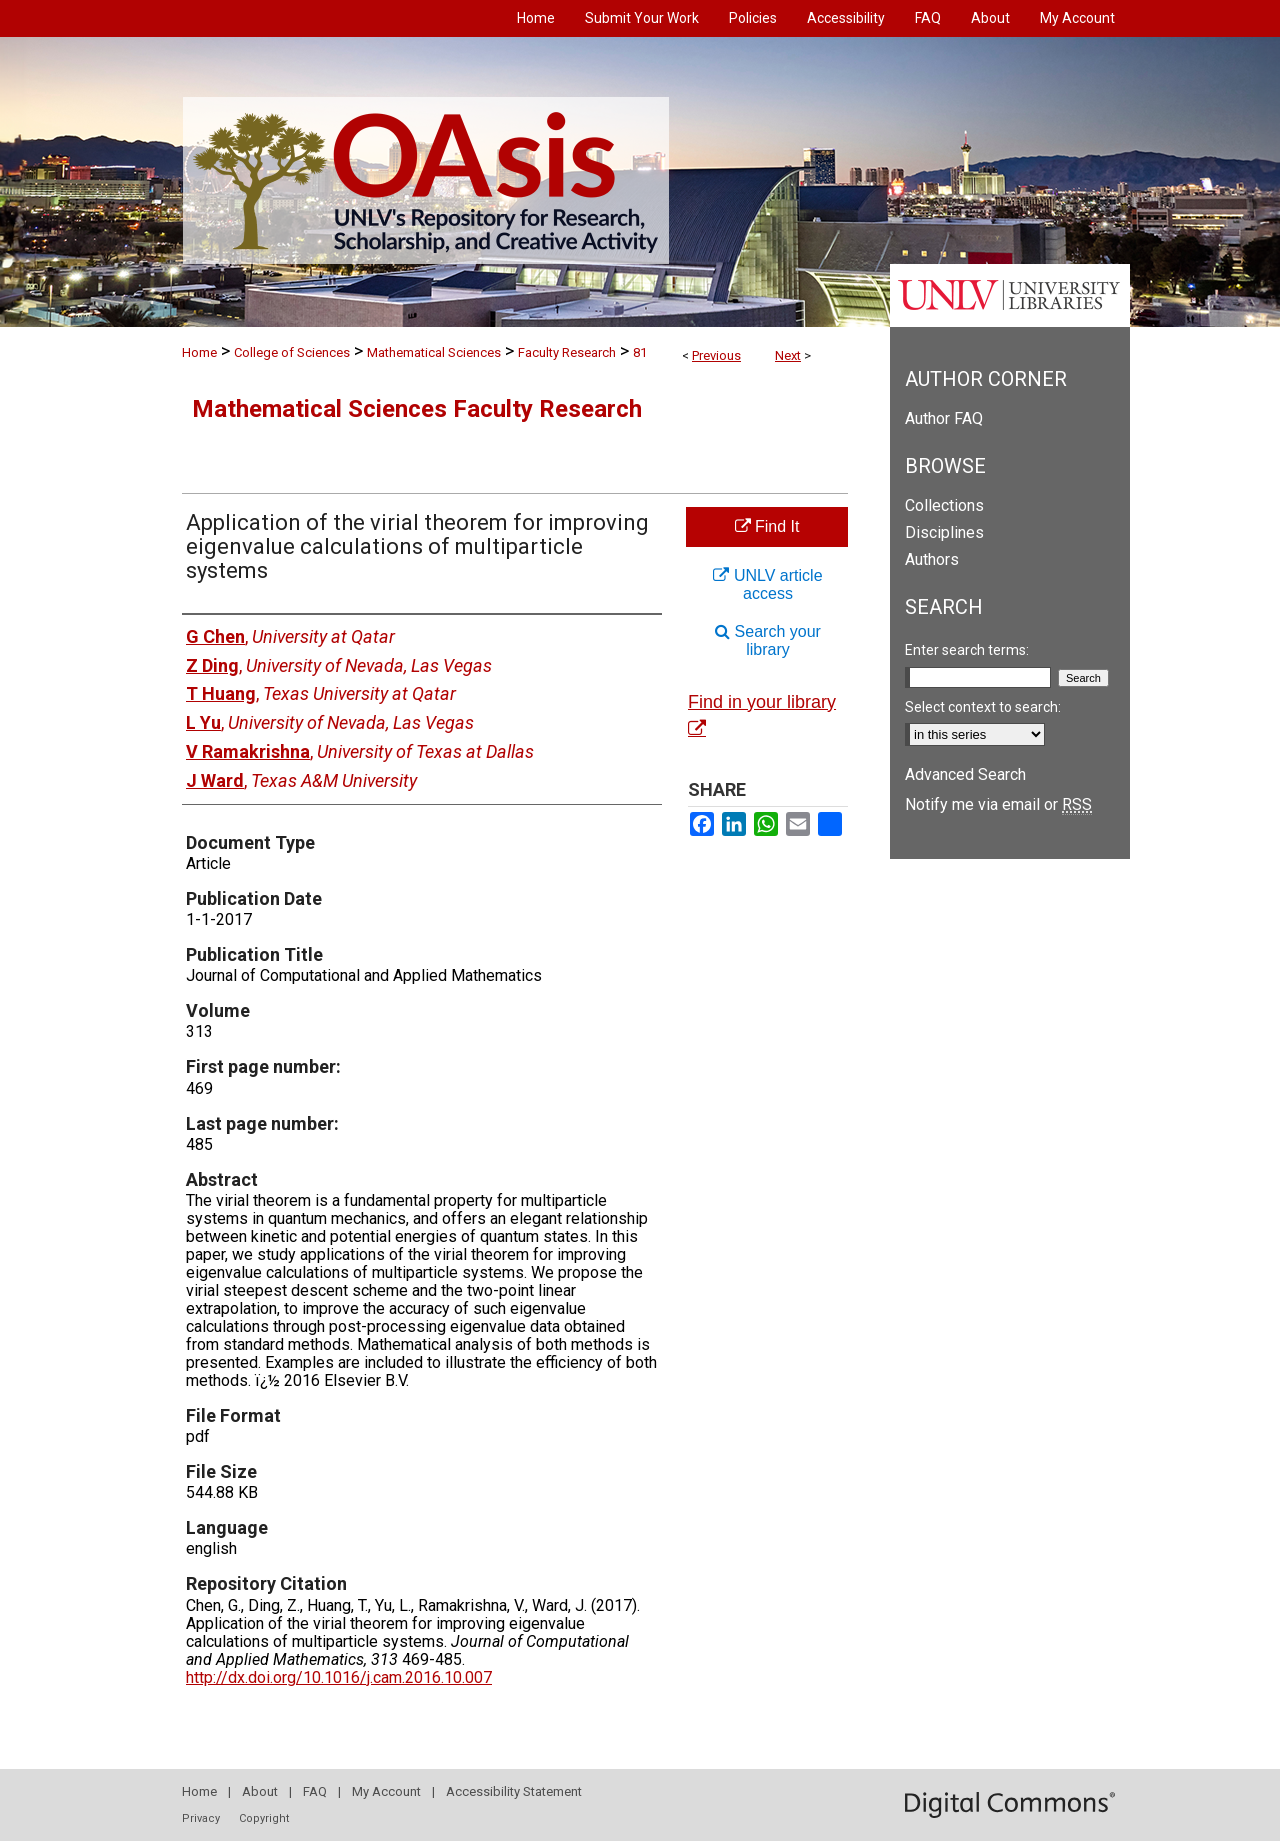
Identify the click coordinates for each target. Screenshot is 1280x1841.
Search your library (768, 640)
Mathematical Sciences (434, 352)
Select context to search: (983, 707)
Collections (944, 505)
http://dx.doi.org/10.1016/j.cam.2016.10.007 (339, 1677)
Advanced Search (965, 774)
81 (640, 352)
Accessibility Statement (514, 1791)
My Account (386, 1791)
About (260, 1791)
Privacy (201, 1818)
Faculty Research (567, 352)
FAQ (315, 1791)
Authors (932, 559)
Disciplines (944, 532)
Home (199, 352)
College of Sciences (292, 352)
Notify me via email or (998, 804)
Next (788, 355)
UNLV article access (767, 584)
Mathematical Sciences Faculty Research (417, 409)
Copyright (264, 1818)
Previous (716, 355)
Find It (767, 526)
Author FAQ (944, 418)
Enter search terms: (967, 650)
